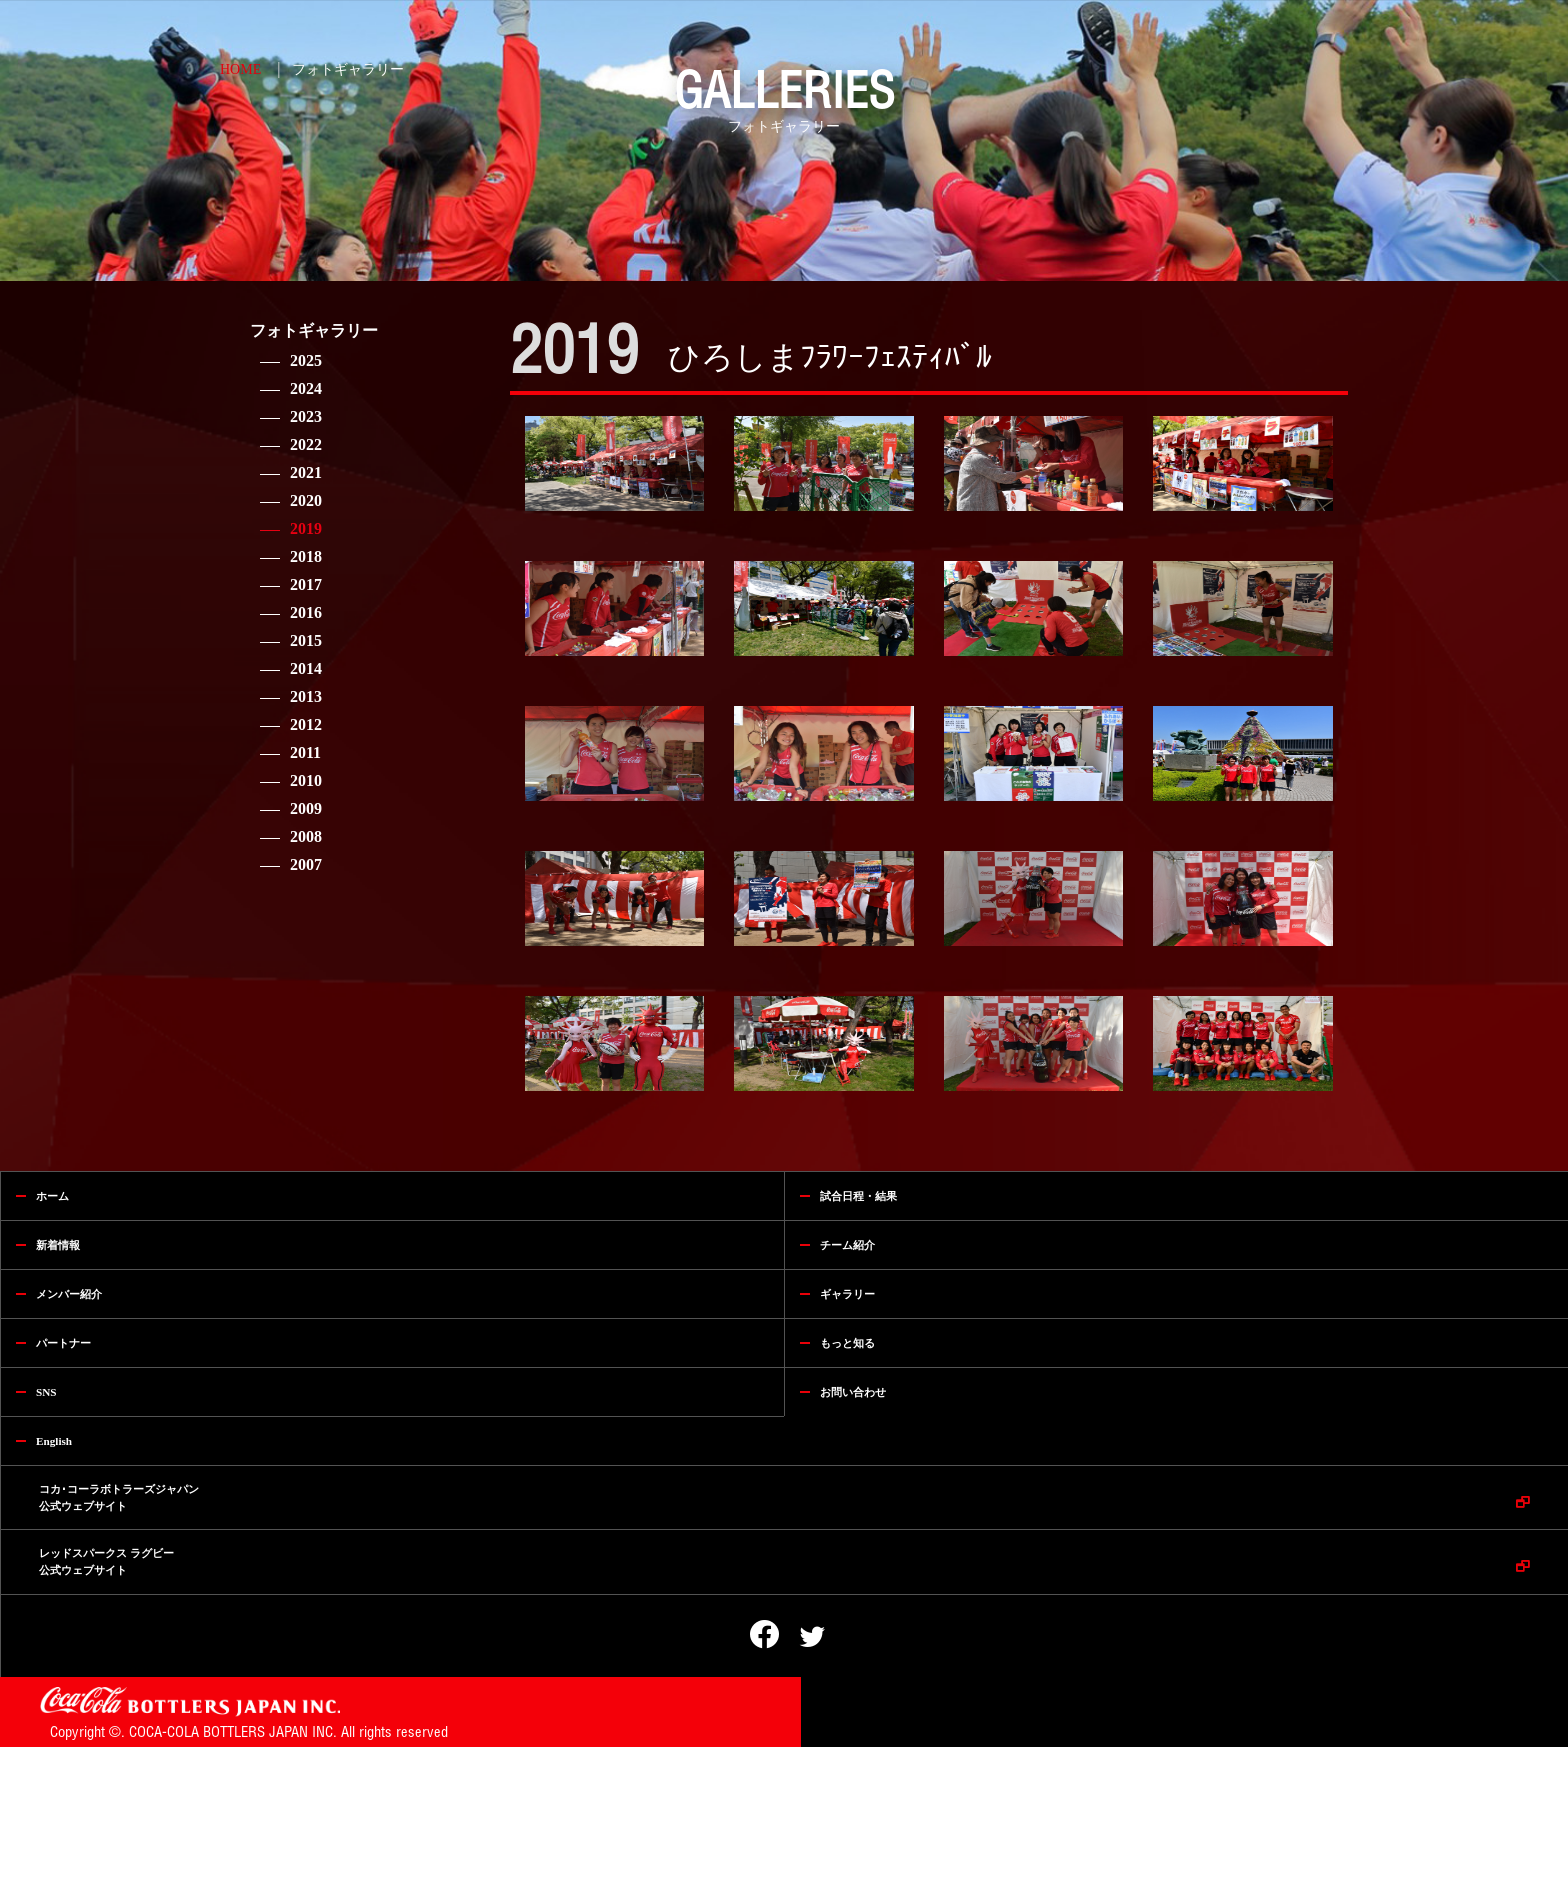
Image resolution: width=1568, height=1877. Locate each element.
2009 (306, 808)
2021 (306, 472)
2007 (306, 864)
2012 (306, 724)
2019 (306, 528)
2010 (306, 780)
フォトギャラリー (348, 69)
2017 (306, 584)
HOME (240, 69)
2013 (306, 696)
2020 (306, 500)
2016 (306, 612)
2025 (306, 360)
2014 (306, 668)
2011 (305, 752)
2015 (306, 640)
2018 (306, 556)
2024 (306, 388)
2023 (306, 416)
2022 (306, 444)
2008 (306, 836)
